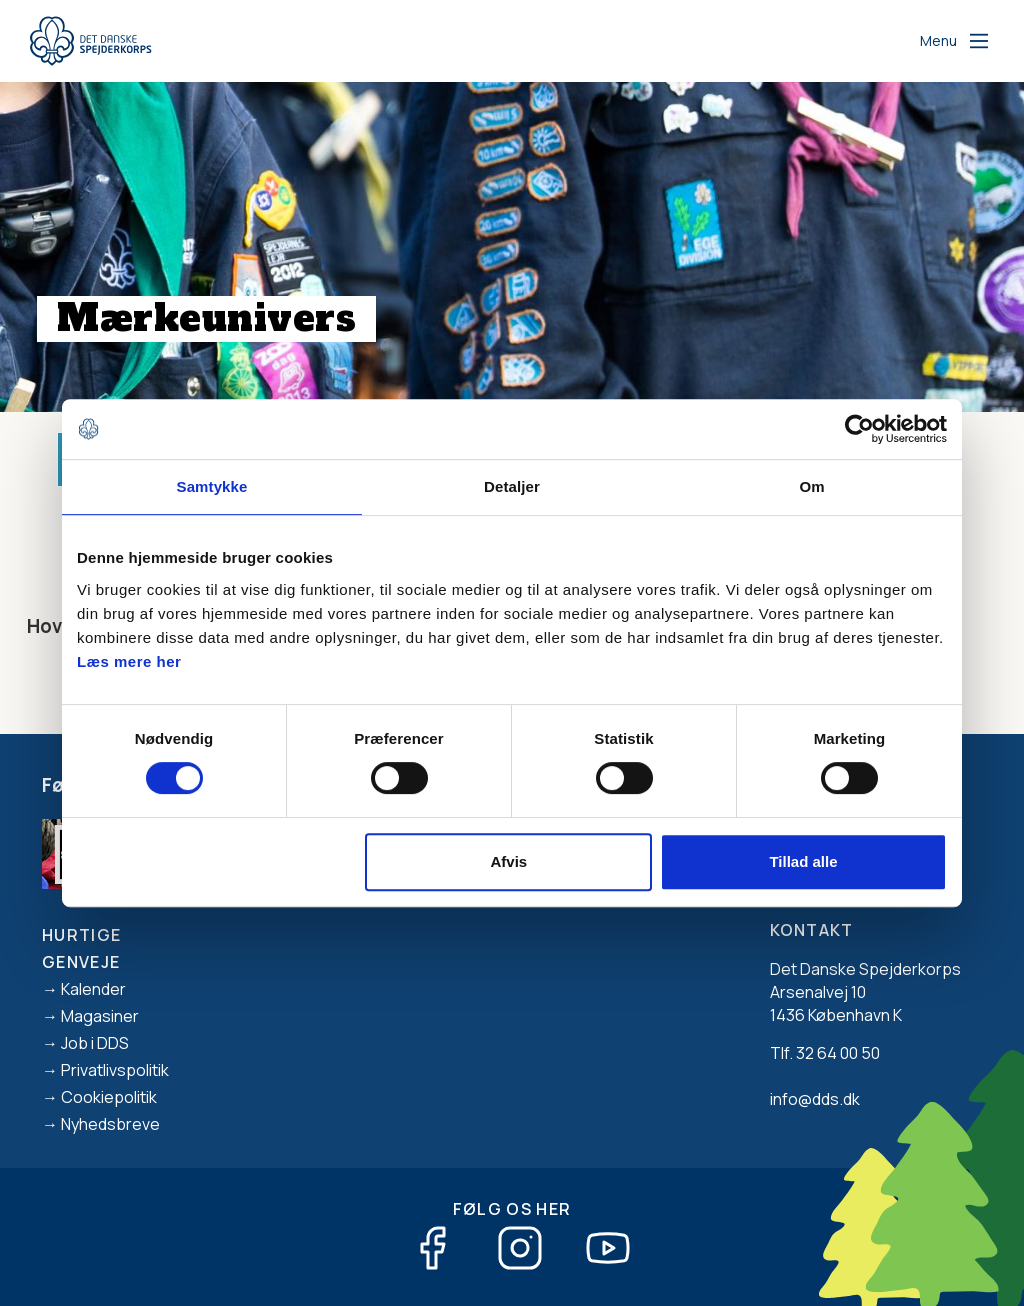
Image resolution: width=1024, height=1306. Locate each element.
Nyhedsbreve (110, 1124)
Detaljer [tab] (512, 486)
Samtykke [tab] (212, 486)
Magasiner (100, 1016)
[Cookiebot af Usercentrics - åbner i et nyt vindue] (859, 429)
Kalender (93, 989)
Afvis (509, 861)
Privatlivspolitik (115, 1070)
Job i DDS (95, 1043)
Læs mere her (129, 661)
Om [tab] (811, 486)
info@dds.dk (815, 1099)
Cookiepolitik (109, 1097)
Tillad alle (803, 861)
